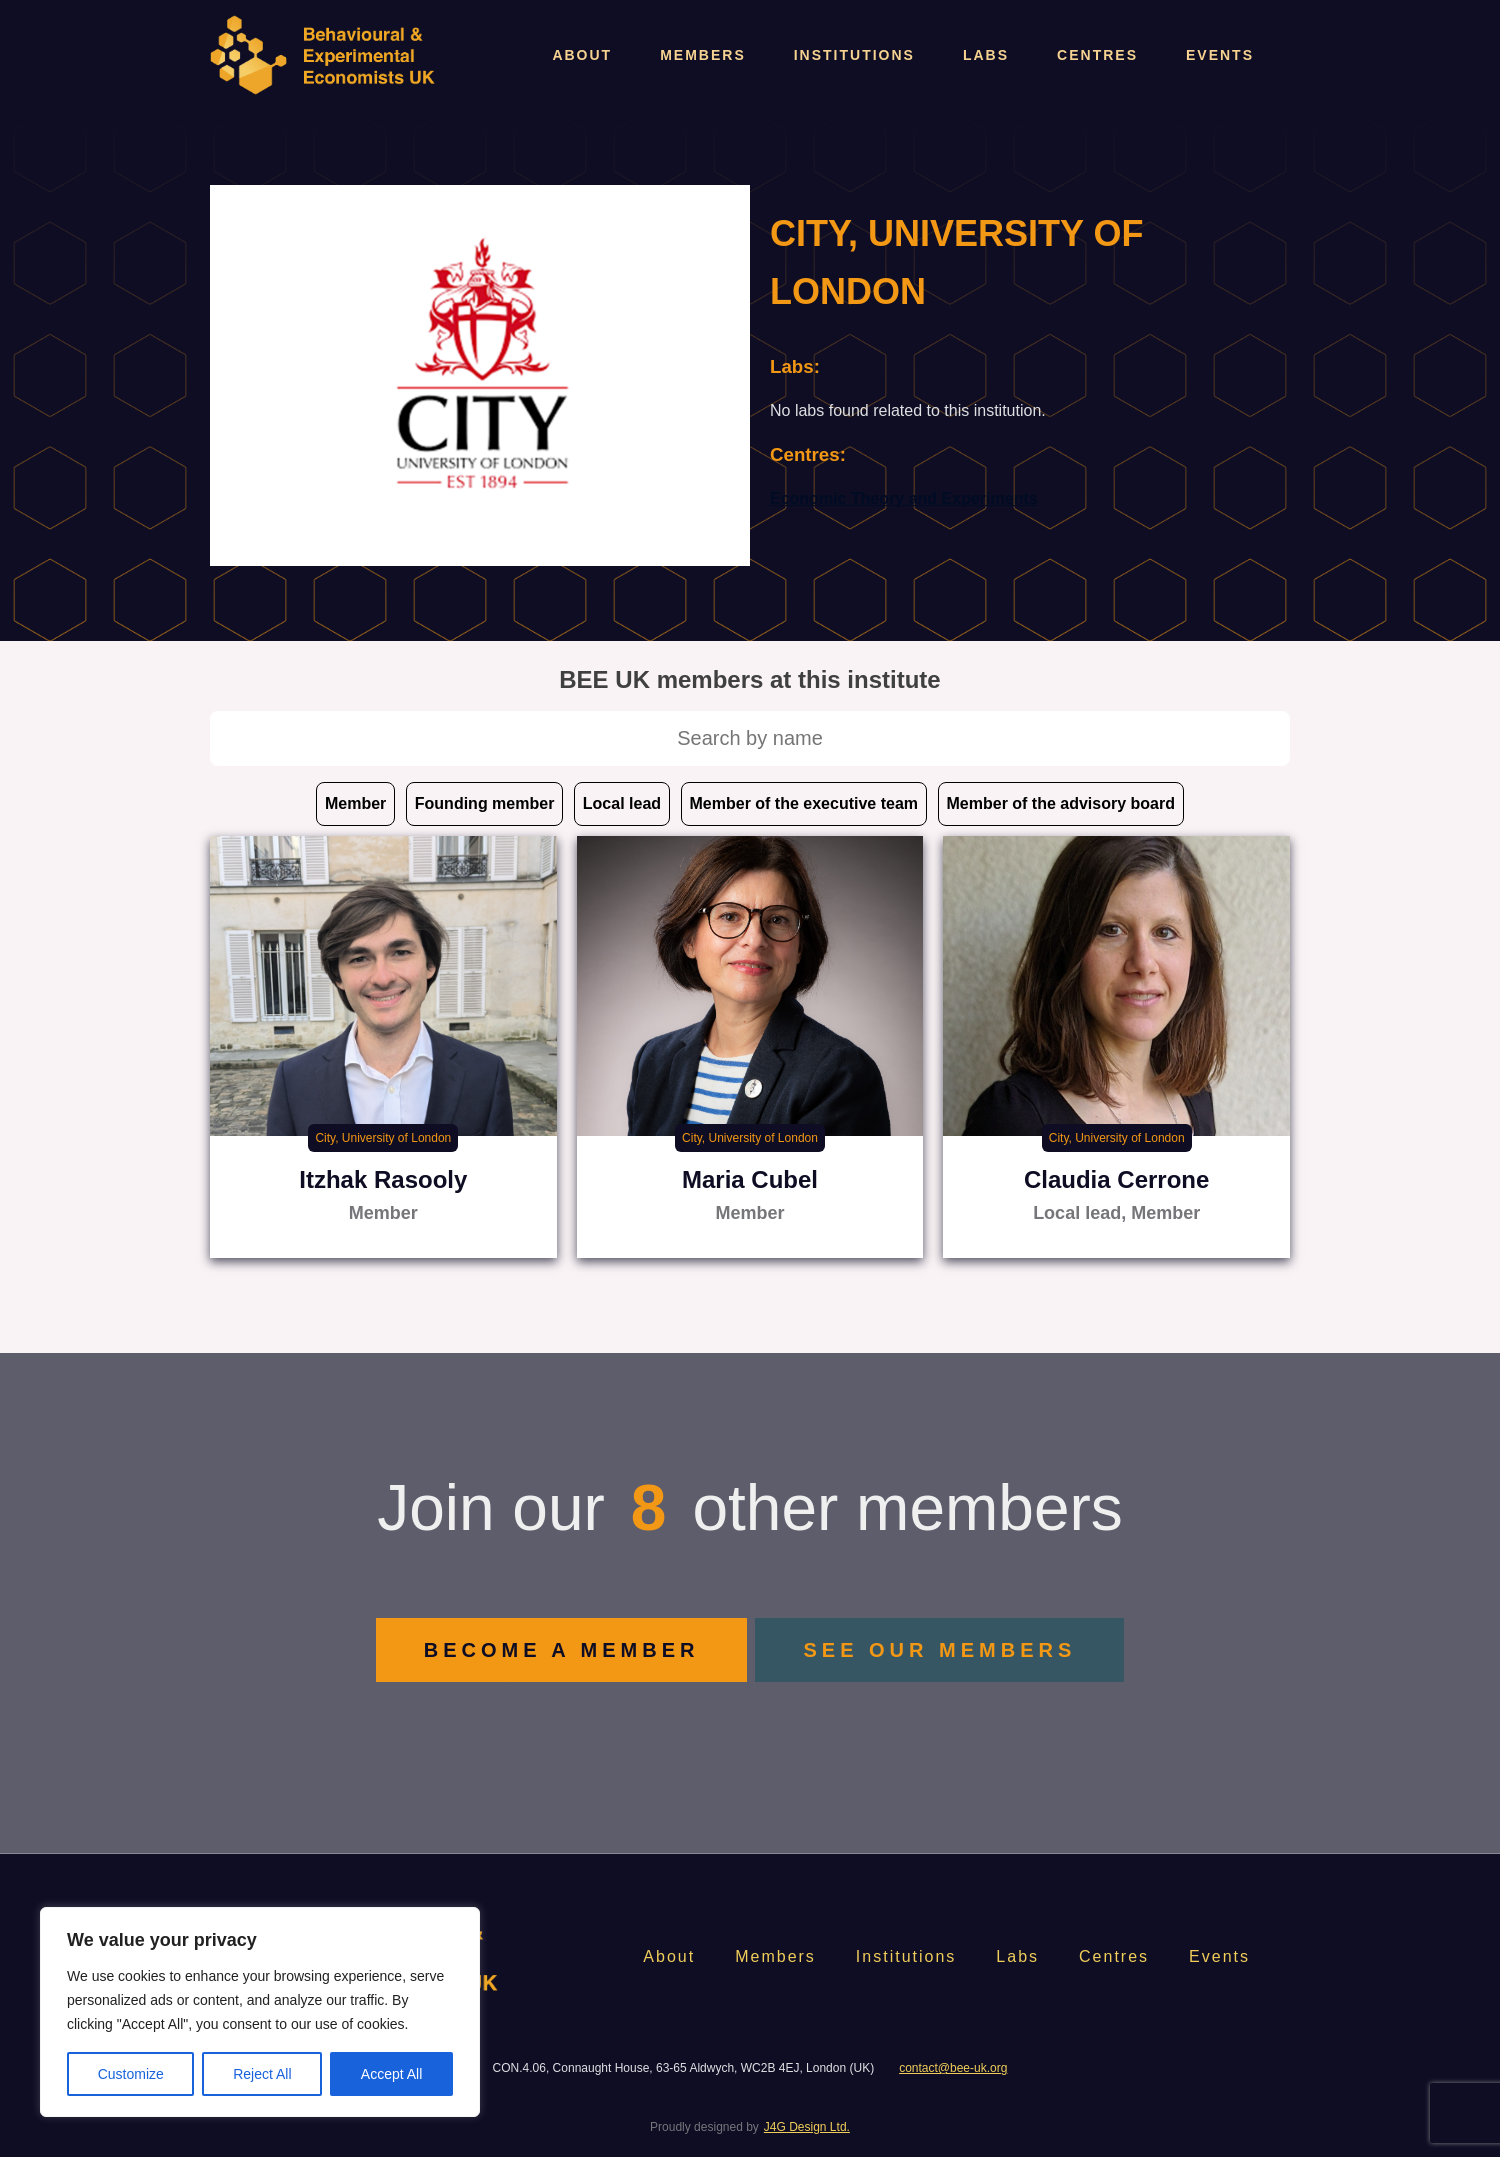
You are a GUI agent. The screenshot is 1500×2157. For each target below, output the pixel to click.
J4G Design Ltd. (807, 2127)
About (582, 55)
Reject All (262, 2074)
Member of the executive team (804, 803)
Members (703, 55)
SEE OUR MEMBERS (939, 1650)
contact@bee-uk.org (953, 2068)
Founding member (485, 803)
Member (355, 803)
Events (1220, 55)
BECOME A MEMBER (562, 1650)
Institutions (854, 55)
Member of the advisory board (1061, 803)
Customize (131, 2074)
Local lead (622, 803)
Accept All (391, 2074)
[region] (260, 2012)
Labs (986, 55)
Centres (1097, 55)
